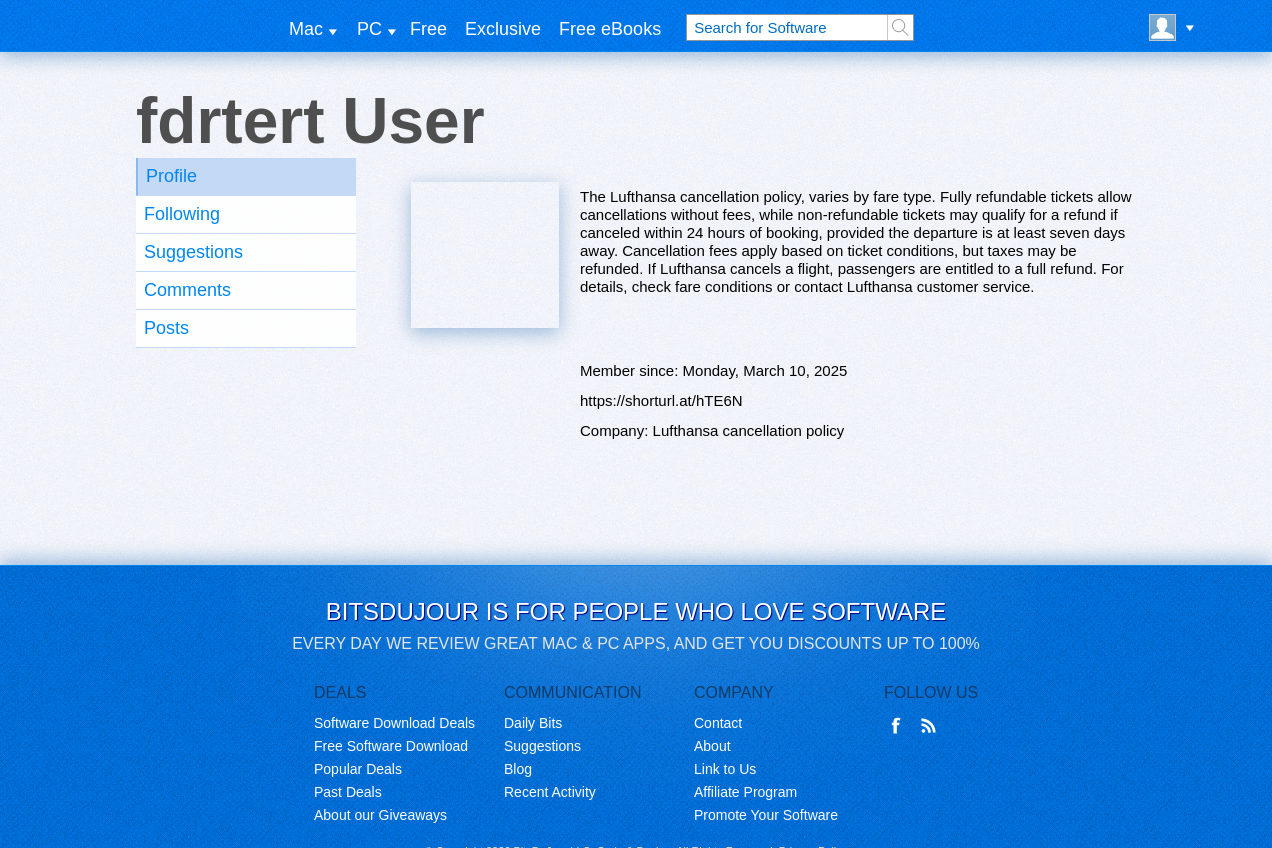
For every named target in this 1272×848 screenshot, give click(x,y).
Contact (718, 723)
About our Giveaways (380, 815)
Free (428, 29)
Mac (306, 29)
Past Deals (348, 792)
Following (182, 214)
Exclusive (503, 29)
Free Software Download (391, 746)
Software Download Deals (394, 723)
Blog (518, 769)
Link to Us (725, 769)
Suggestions (193, 252)
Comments (187, 290)
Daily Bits (533, 723)
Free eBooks (610, 29)
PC (369, 29)
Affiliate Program (745, 792)
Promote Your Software (766, 815)
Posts (166, 328)
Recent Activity (550, 792)
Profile (171, 176)
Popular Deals (358, 769)
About (712, 746)
